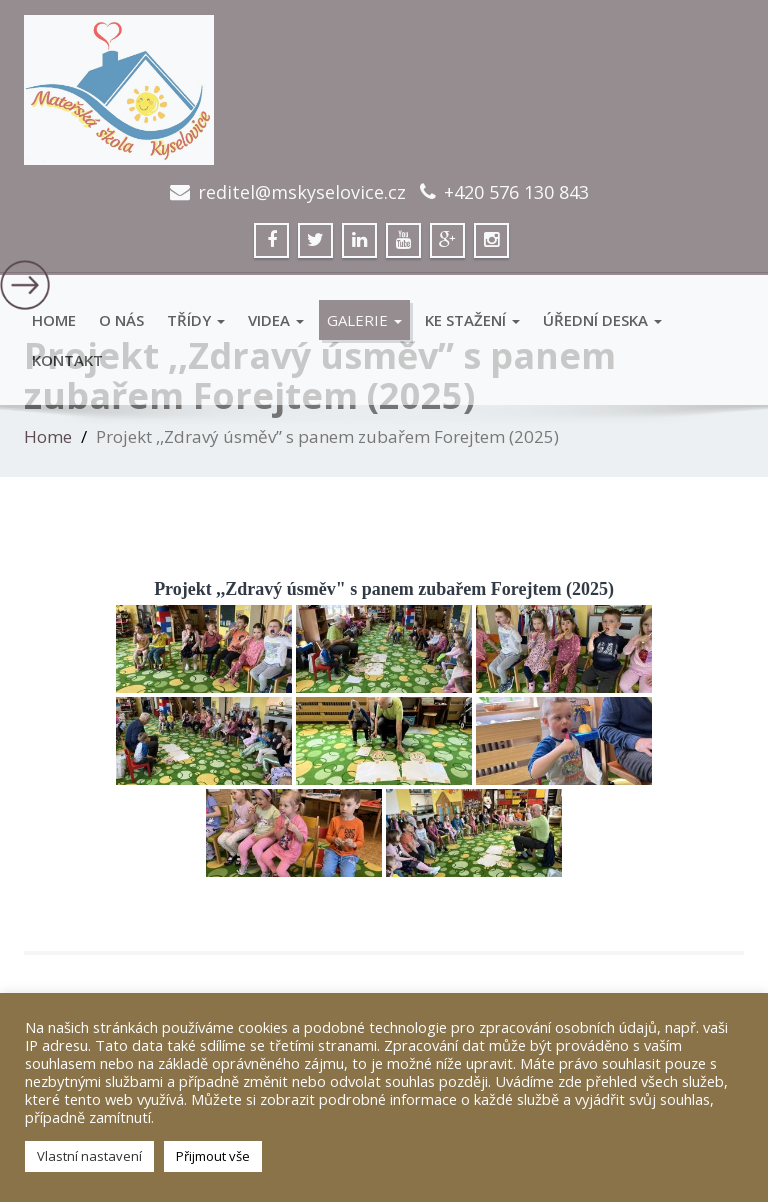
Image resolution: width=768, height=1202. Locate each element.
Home (54, 320)
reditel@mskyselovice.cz (302, 192)
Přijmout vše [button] (213, 1156)
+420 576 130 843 (516, 192)
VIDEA (276, 320)
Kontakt (67, 360)
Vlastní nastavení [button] (89, 1156)
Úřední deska (602, 320)
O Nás (121, 320)
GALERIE (364, 320)
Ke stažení (472, 320)
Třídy (196, 320)
